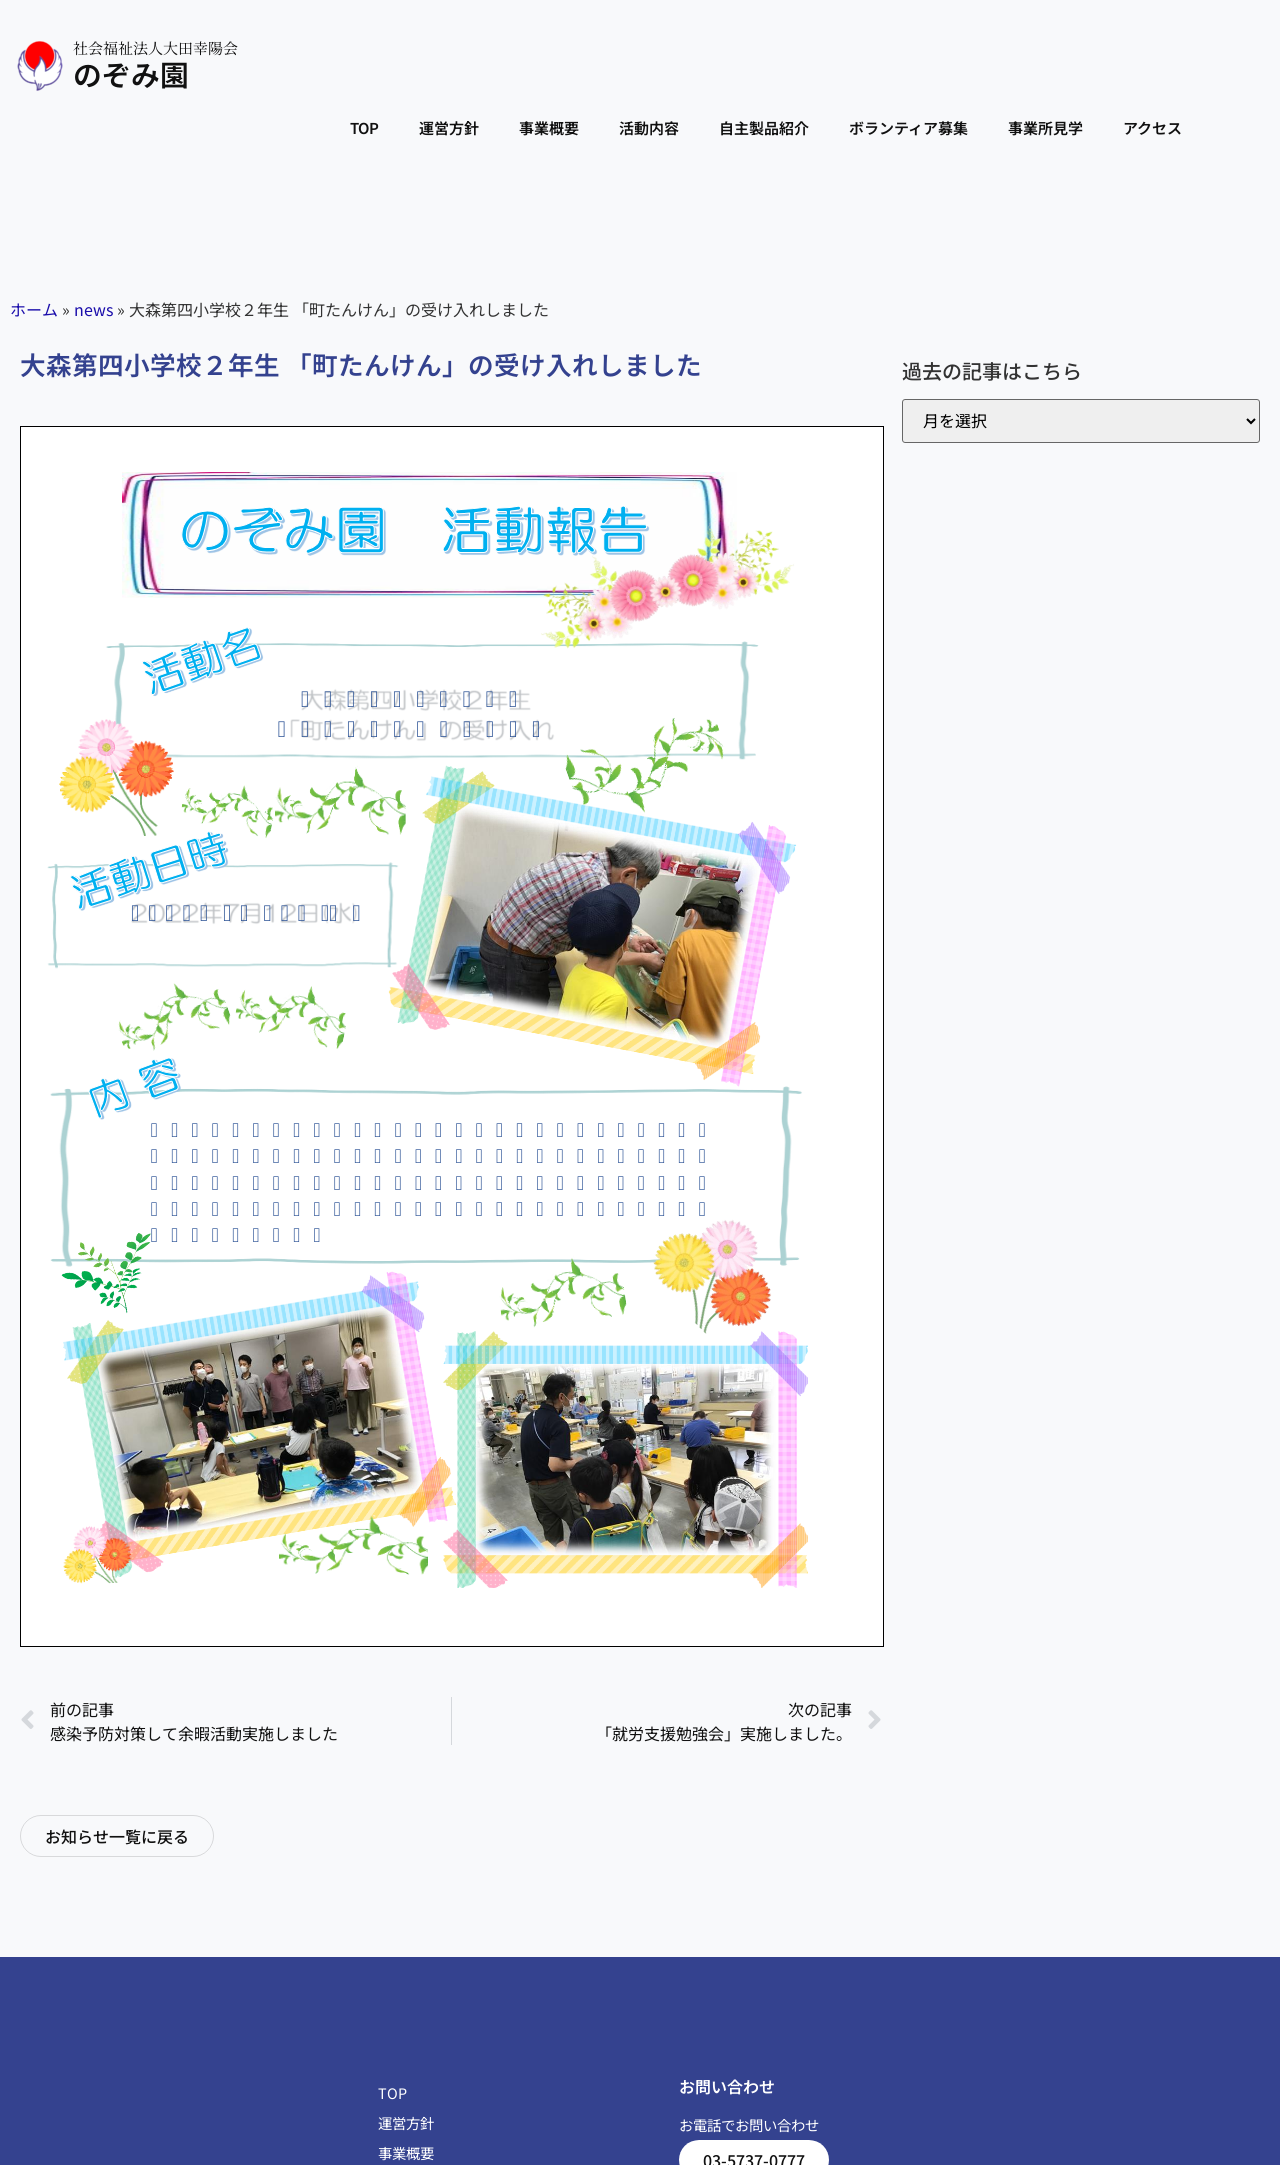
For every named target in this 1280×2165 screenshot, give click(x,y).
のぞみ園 (131, 73)
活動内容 (649, 127)
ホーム (34, 309)
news (93, 309)
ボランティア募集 (908, 127)
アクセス (1152, 127)
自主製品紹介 (764, 127)
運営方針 (449, 127)
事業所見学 (1045, 127)
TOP (364, 127)
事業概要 (549, 127)
